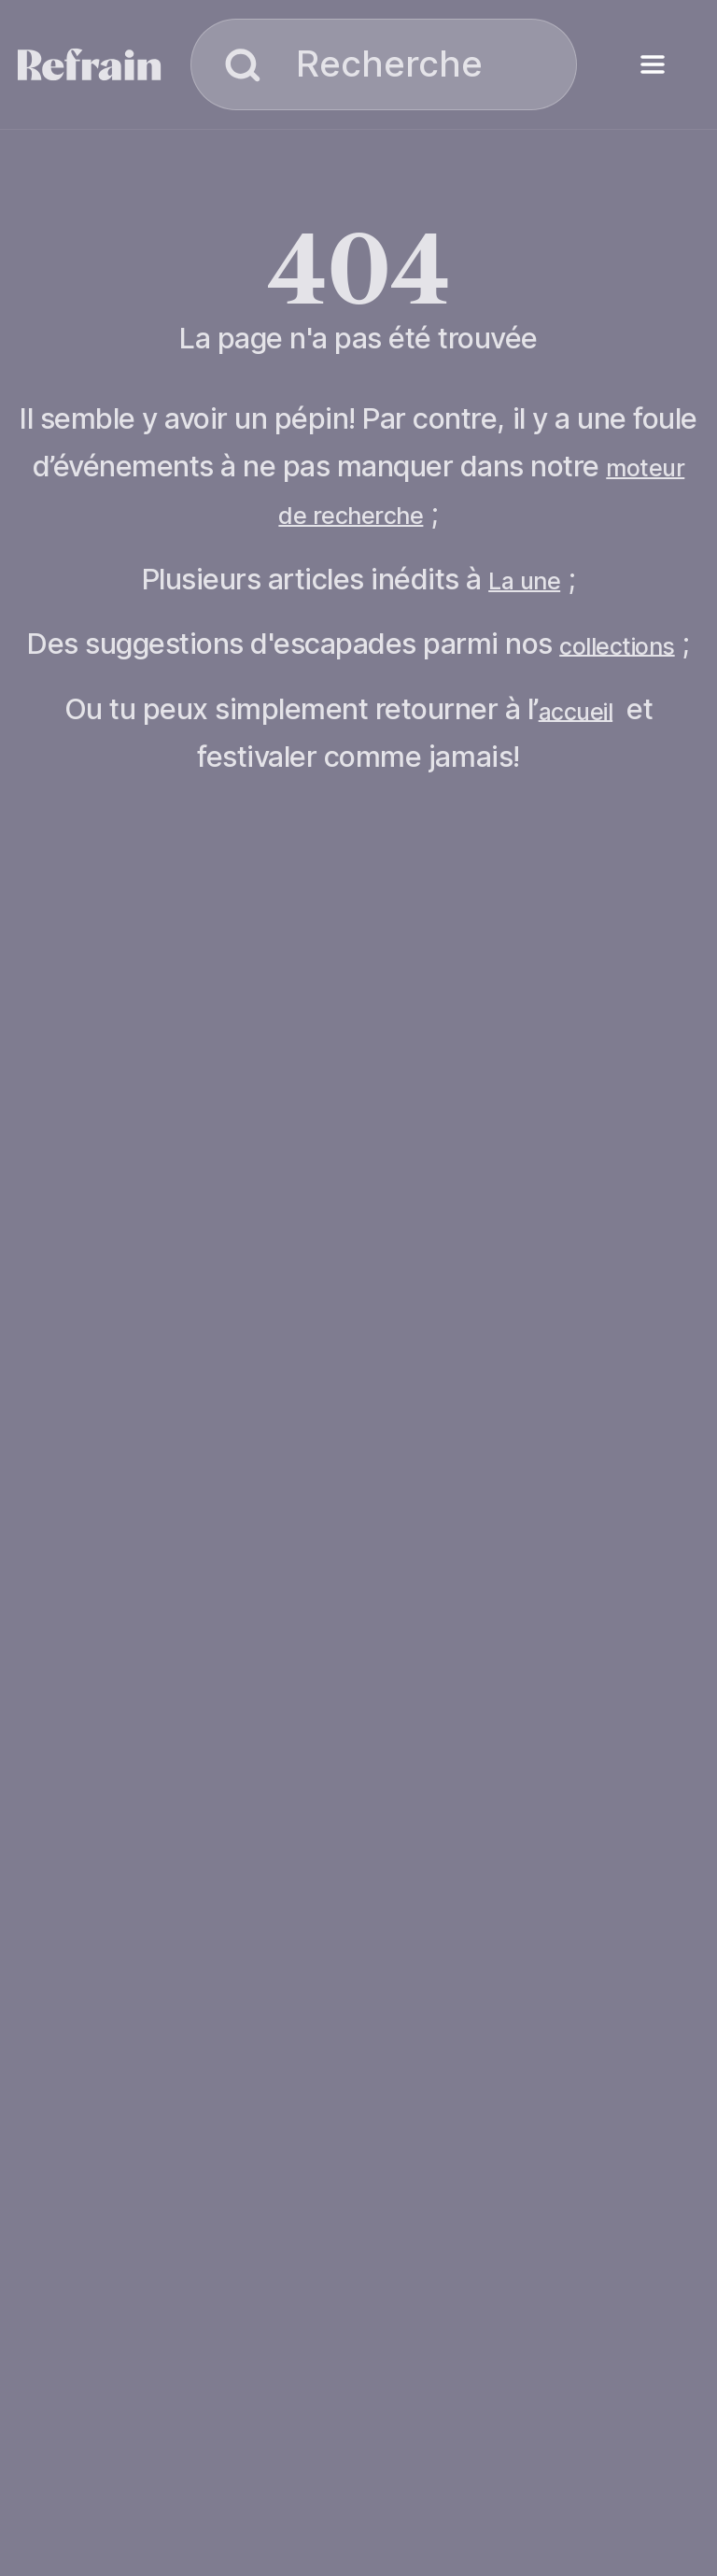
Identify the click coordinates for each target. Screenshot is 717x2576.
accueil (576, 711)
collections (617, 645)
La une (524, 581)
